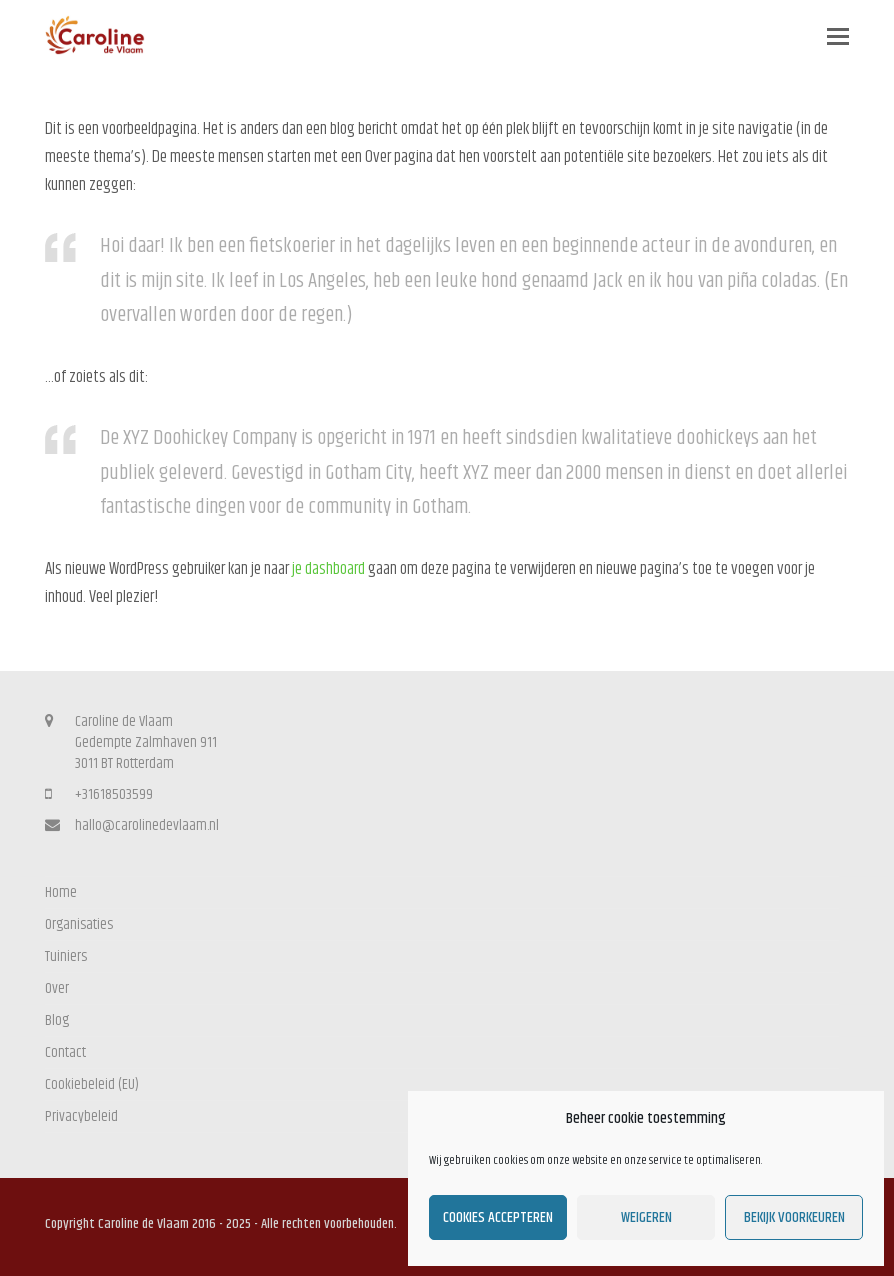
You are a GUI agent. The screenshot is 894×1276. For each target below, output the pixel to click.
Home (61, 892)
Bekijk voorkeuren (794, 1217)
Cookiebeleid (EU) (92, 1084)
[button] (838, 38)
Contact (65, 1052)
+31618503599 (114, 794)
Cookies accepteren (498, 1217)
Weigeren (646, 1217)
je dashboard (328, 569)
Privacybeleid (81, 1116)
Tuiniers (66, 956)
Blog (57, 1020)
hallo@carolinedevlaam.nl (147, 825)
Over (57, 988)
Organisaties (79, 924)
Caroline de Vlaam (143, 1224)
